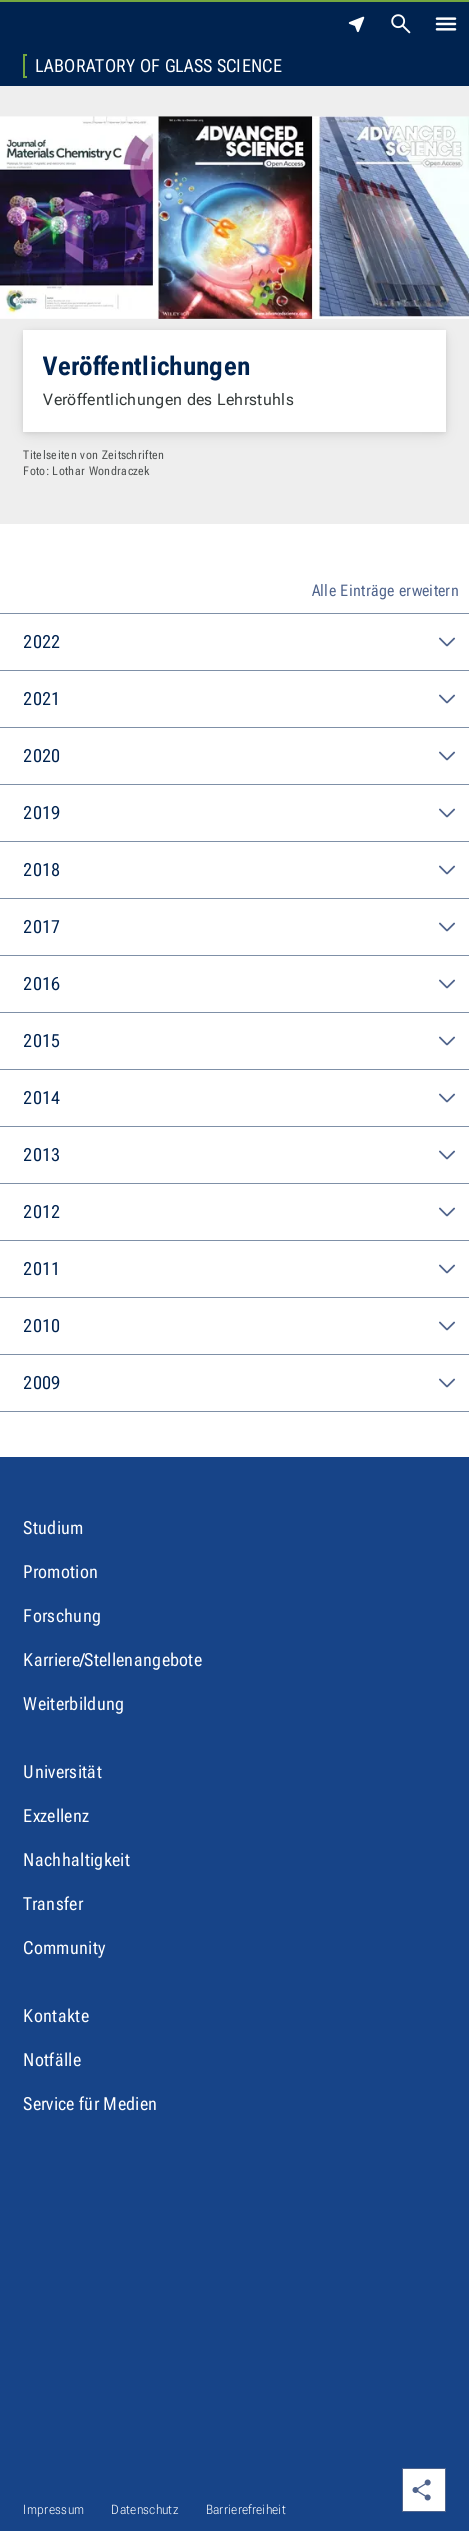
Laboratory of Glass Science (158, 66)
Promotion (60, 1571)
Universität (62, 1771)
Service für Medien (90, 2103)
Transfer (53, 1903)
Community (64, 1947)
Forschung (62, 1615)
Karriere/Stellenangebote (112, 1659)
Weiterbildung (73, 1703)
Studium (53, 1527)
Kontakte (56, 2015)
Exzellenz (56, 1815)
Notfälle (52, 2059)
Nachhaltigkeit (76, 1859)
